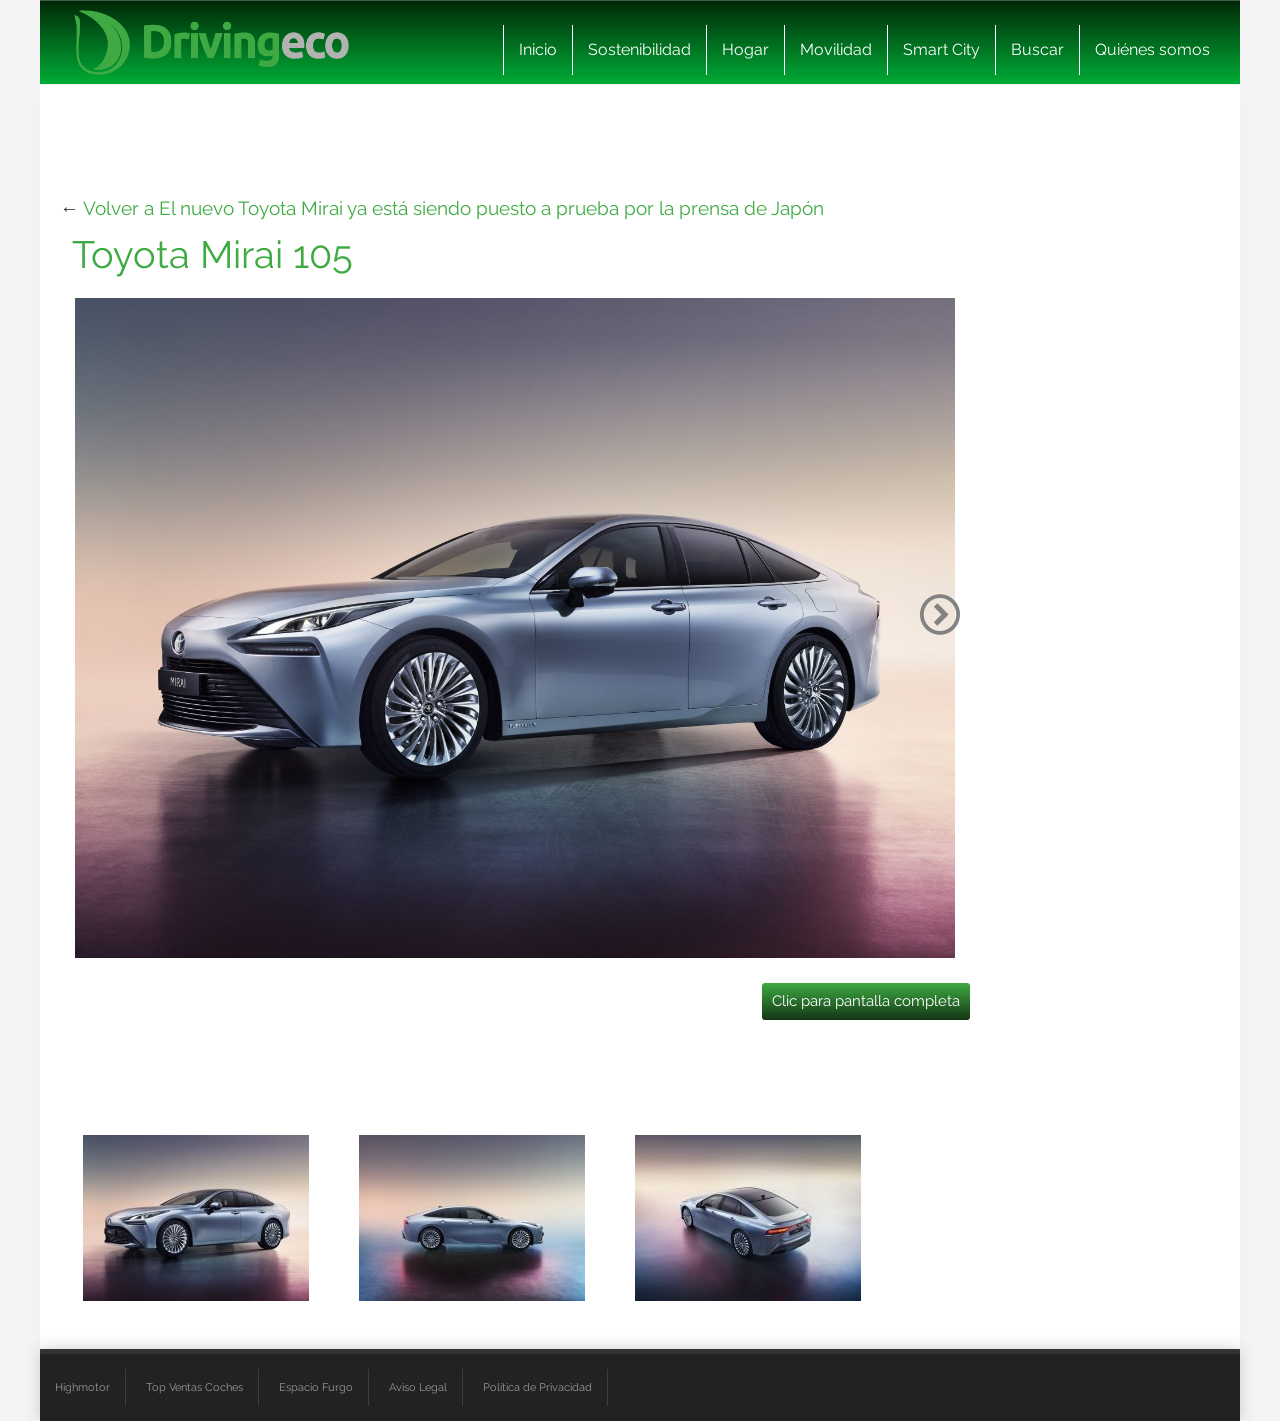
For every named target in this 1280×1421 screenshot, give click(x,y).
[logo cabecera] (211, 42)
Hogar (745, 49)
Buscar (1037, 49)
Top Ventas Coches (194, 1387)
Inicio (538, 49)
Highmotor (82, 1387)
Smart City (941, 49)
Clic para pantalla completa (866, 1001)
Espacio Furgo (316, 1387)
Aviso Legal (418, 1387)
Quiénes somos (1152, 49)
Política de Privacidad (537, 1387)
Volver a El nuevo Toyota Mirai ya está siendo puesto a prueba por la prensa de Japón (453, 208)
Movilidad (836, 49)
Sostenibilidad (639, 49)
